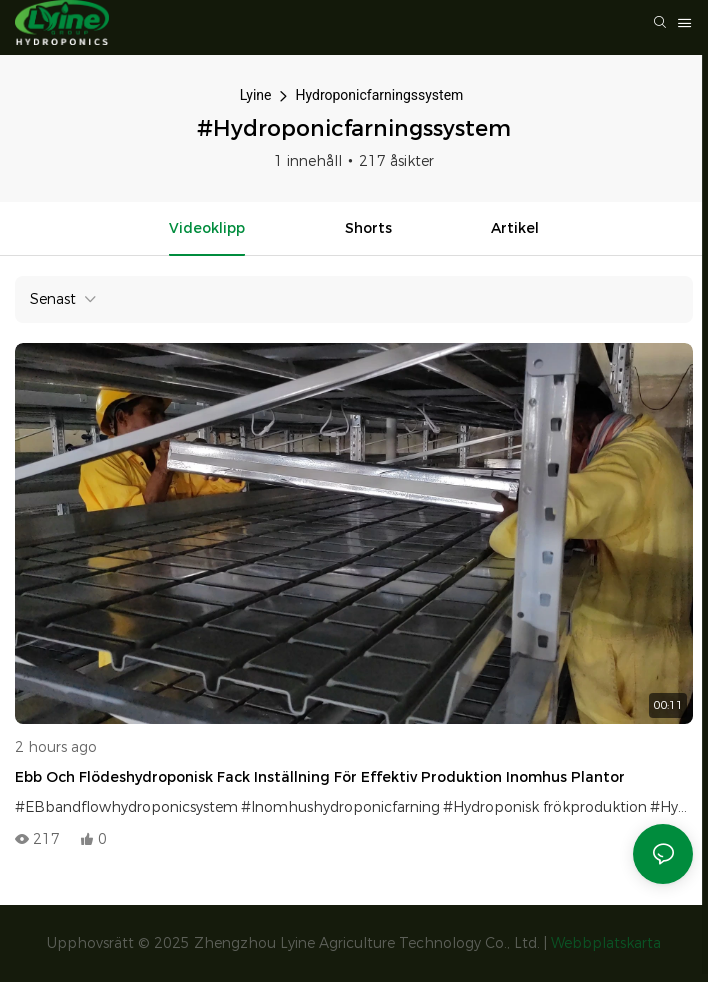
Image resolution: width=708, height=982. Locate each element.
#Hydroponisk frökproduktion (545, 807)
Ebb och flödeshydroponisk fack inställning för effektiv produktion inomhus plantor (320, 777)
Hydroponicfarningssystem (379, 95)
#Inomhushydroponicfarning (340, 807)
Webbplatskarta (606, 943)
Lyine (256, 95)
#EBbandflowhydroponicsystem (126, 807)
